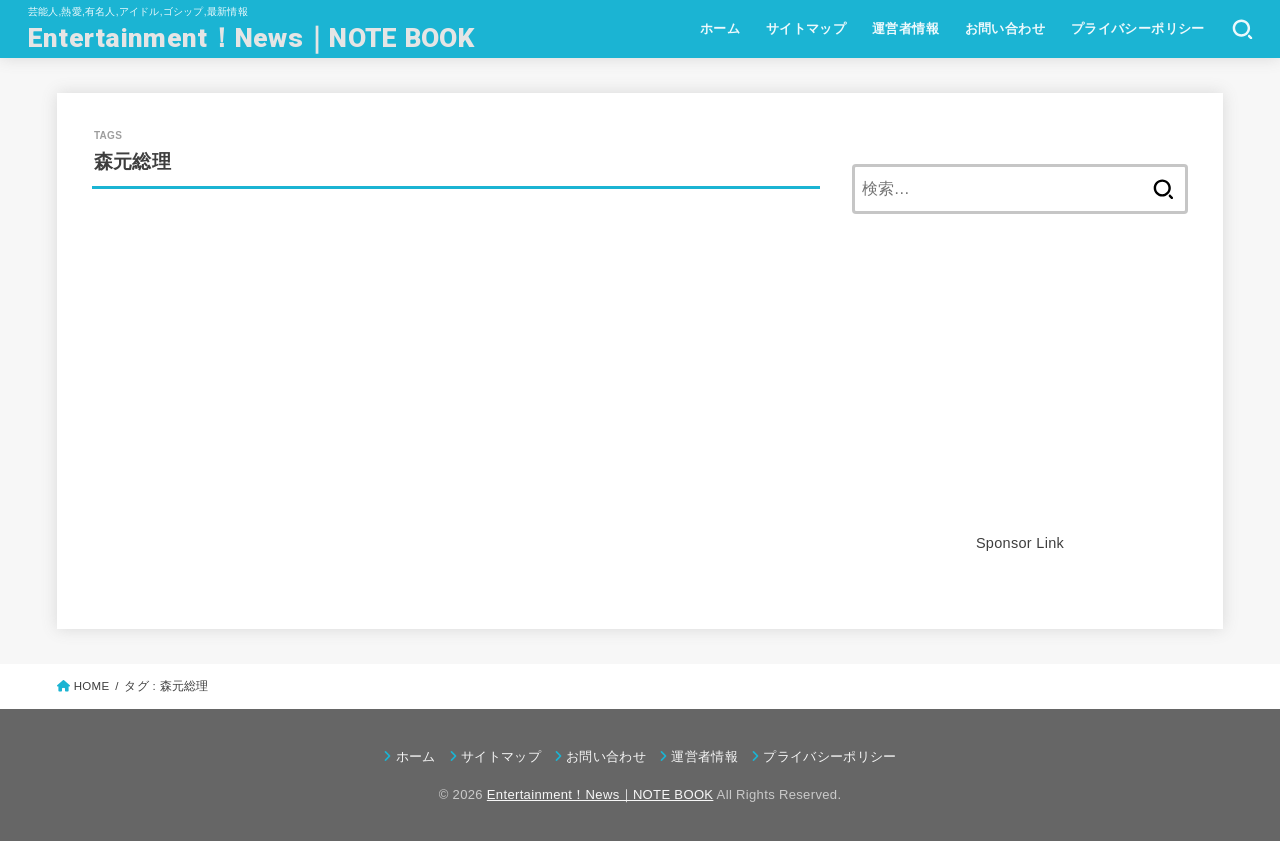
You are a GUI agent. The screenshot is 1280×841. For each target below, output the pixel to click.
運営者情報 (905, 28)
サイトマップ (806, 28)
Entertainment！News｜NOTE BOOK (251, 37)
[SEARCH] (1242, 29)
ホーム (720, 28)
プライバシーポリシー (1138, 28)
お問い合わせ (1005, 28)
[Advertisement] (1020, 390)
